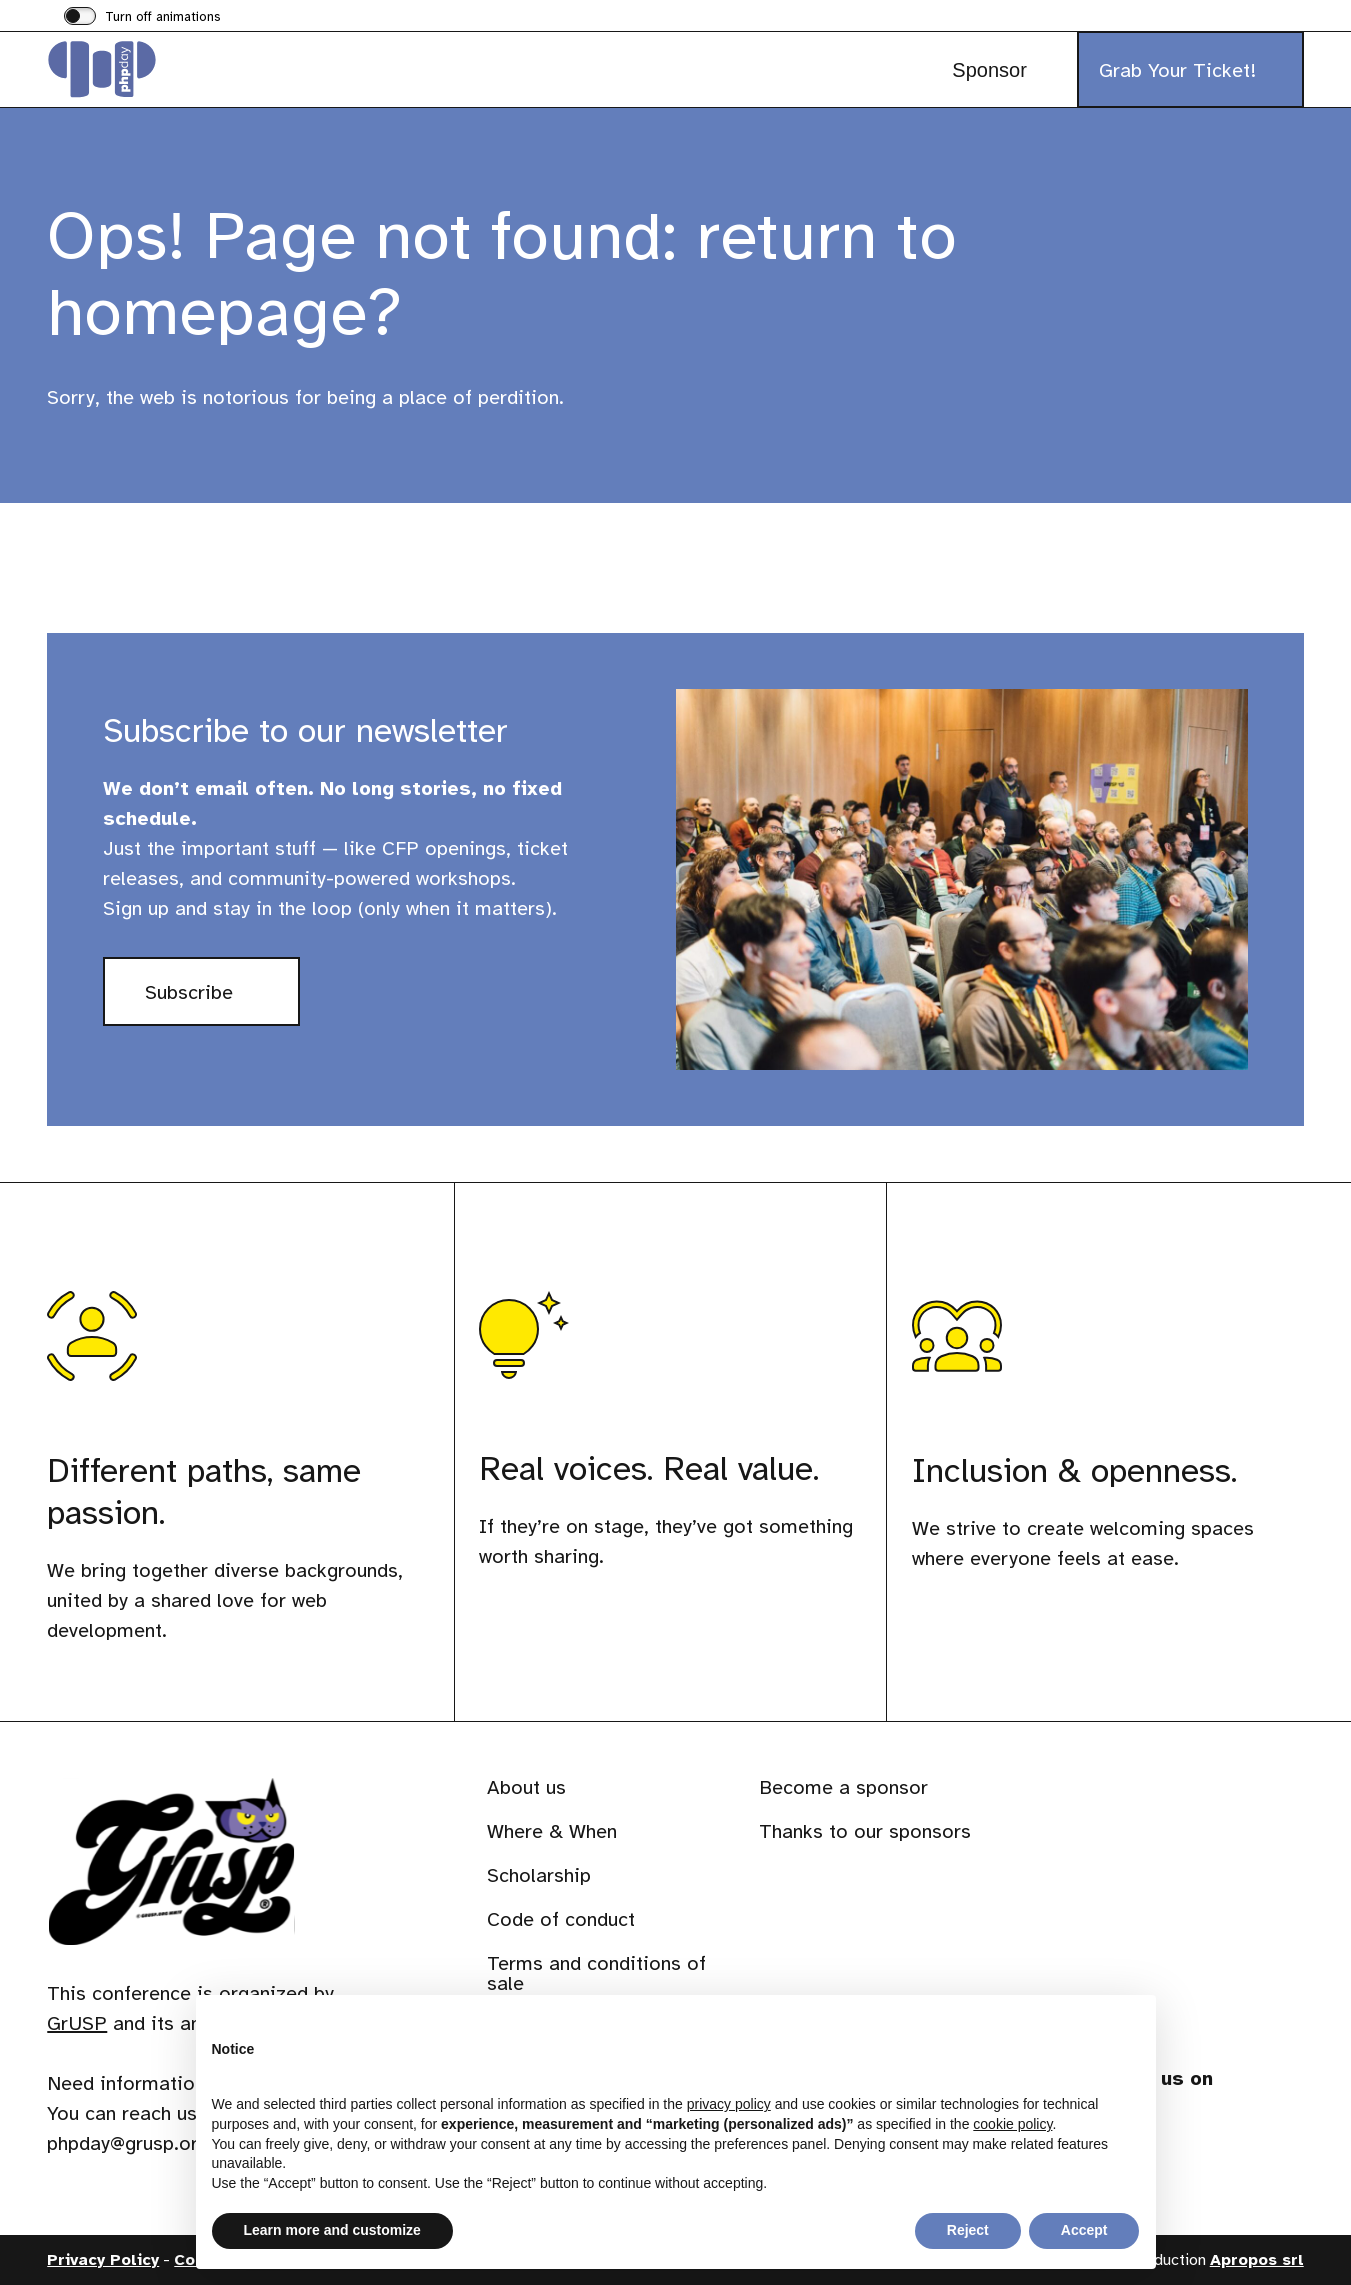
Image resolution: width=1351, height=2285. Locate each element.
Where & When (552, 1831)
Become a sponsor (843, 1787)
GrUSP (77, 2023)
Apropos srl (1257, 2260)
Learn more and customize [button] (332, 2230)
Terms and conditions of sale (596, 1973)
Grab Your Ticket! (1177, 70)
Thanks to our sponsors (865, 1831)
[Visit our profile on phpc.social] (1220, 2144)
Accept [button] (1084, 2230)
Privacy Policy (103, 2260)
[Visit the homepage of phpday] (147, 69)
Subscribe (222, 1001)
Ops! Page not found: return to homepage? (502, 273)
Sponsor (989, 70)
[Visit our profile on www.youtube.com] (1274, 2144)
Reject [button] (968, 2230)
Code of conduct (561, 1919)
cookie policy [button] (1012, 2124)
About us (526, 1787)
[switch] (142, 18)
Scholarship (539, 1875)
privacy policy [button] (729, 2104)
